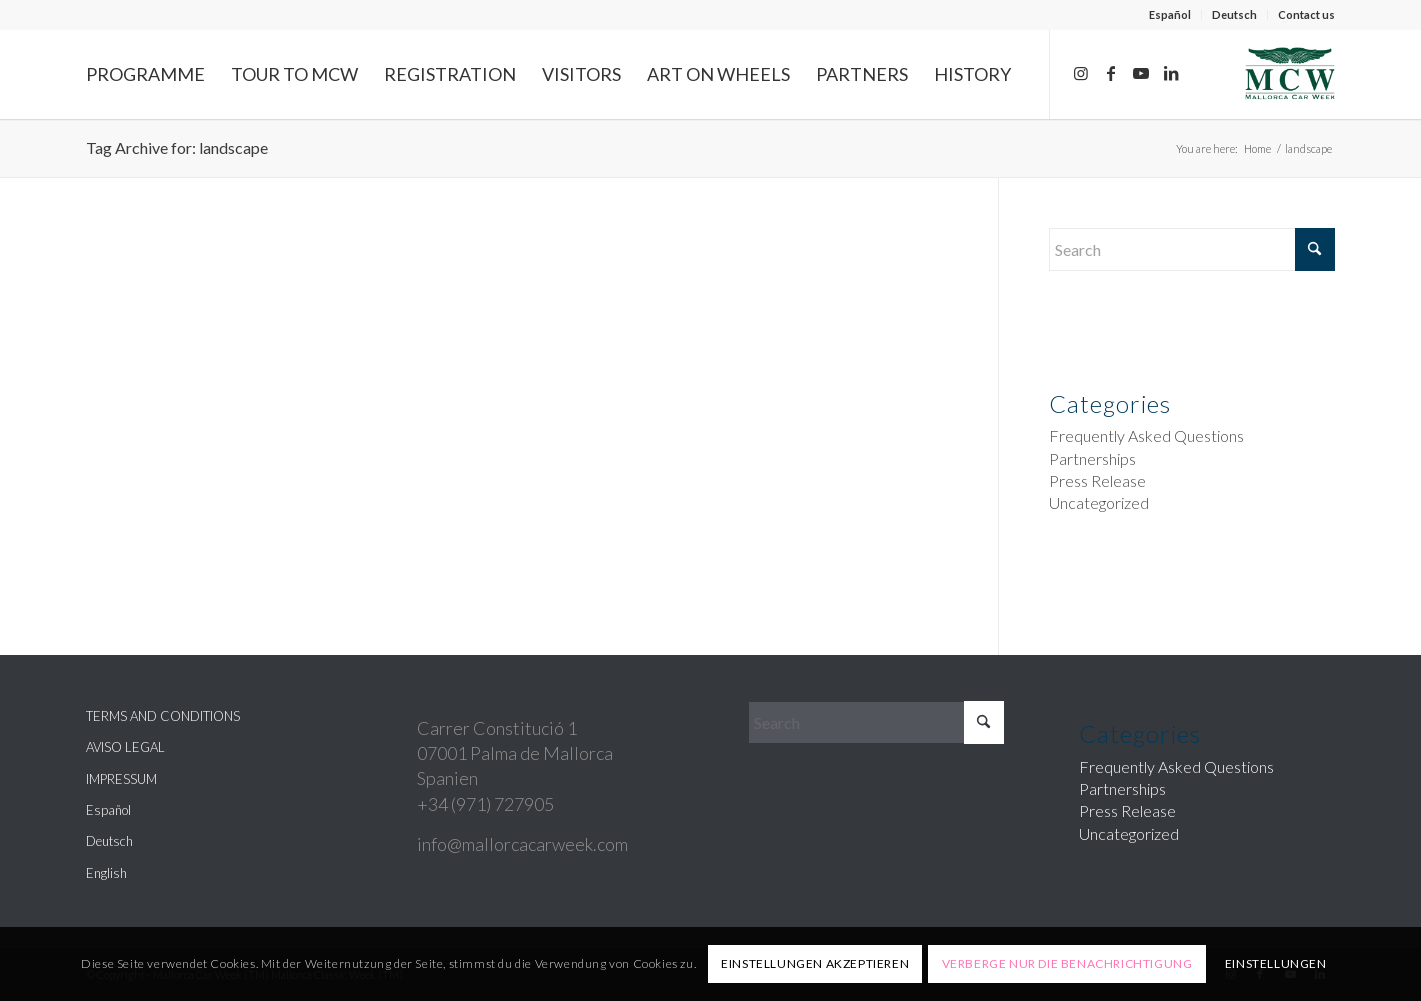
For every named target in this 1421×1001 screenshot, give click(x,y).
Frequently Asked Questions (1146, 435)
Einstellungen (1276, 963)
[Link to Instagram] (1081, 73)
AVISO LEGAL (125, 747)
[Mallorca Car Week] (1290, 74)
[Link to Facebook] (1111, 73)
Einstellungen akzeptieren (815, 963)
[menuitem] (1170, 15)
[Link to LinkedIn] (1171, 73)
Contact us (1306, 14)
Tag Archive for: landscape (177, 147)
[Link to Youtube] (1141, 73)
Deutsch (1234, 14)
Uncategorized (1099, 502)
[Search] (1192, 249)
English (106, 873)
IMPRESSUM (121, 779)
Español (1170, 14)
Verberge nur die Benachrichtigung (1067, 963)
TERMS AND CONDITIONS (163, 716)
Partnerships (1092, 458)
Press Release (1097, 480)
